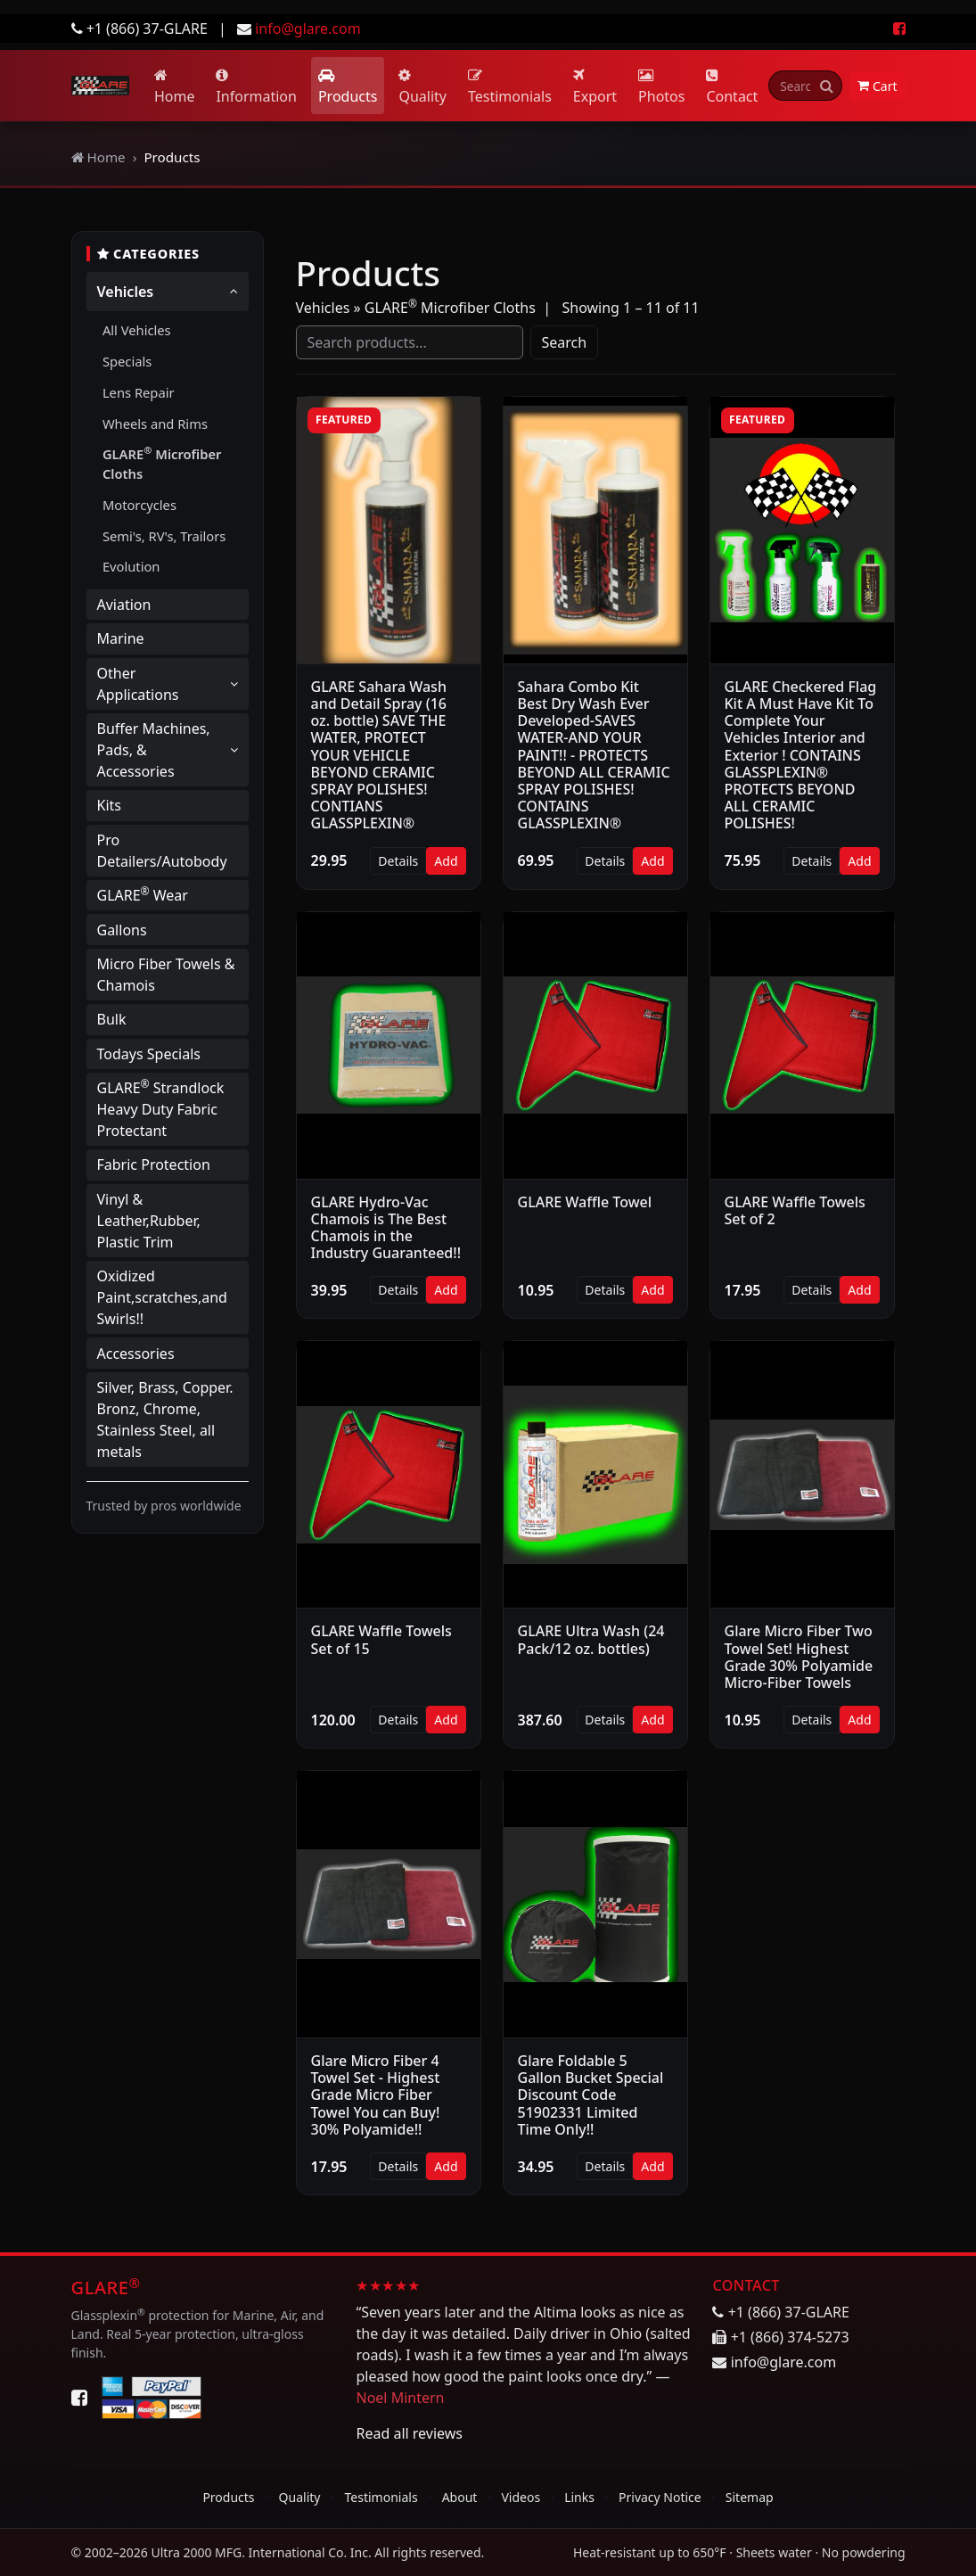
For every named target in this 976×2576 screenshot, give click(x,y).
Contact (732, 87)
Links (579, 2497)
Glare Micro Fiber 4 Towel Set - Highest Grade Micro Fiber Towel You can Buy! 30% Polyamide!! (375, 2095)
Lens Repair (139, 392)
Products (348, 87)
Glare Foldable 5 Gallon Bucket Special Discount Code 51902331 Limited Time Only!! (591, 2095)
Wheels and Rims (155, 423)
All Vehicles (137, 330)
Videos (520, 2497)
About (460, 2497)
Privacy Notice (660, 2497)
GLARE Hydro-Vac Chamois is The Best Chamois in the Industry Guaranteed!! (386, 1227)
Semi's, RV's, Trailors (164, 536)
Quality (422, 87)
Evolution (131, 566)
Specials (127, 361)
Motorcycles (139, 505)
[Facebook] (79, 2397)
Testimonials (510, 87)
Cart (877, 86)
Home (174, 87)
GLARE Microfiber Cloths (162, 462)
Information (256, 87)
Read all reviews (409, 2433)
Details (398, 860)
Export (595, 87)
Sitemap (750, 2497)
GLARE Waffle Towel (585, 1202)
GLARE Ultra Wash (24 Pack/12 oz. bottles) (591, 1639)
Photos (661, 87)
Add (445, 860)
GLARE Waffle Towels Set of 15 (381, 1639)
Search (564, 342)
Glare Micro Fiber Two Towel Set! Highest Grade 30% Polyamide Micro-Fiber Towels (799, 1656)
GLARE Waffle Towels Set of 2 (795, 1210)
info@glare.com (307, 28)
